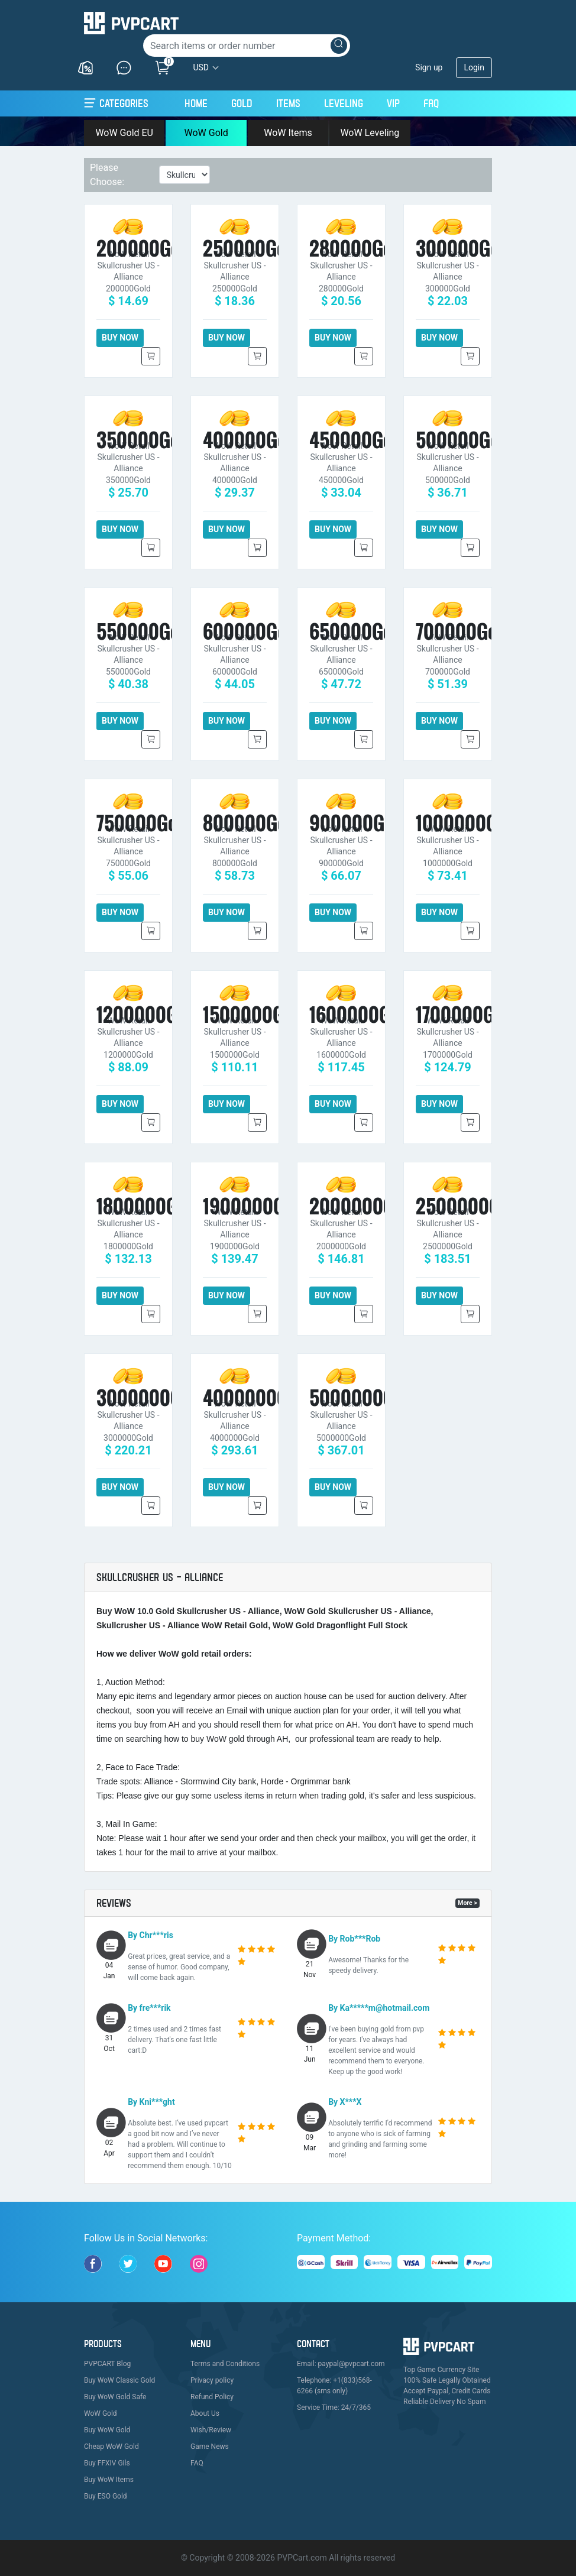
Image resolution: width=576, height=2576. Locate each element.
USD (201, 67)
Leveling (343, 103)
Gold (242, 103)
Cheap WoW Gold (111, 2446)
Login (474, 67)
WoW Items (288, 132)
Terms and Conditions (225, 2364)
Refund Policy (212, 2397)
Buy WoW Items (109, 2479)
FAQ (431, 103)
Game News (209, 2446)
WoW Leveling (369, 132)
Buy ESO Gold (105, 2496)
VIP (393, 103)
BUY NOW (120, 337)
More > (467, 1903)
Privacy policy (212, 2380)
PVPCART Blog (107, 2364)
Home (196, 101)
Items (288, 103)
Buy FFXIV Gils (107, 2463)
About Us (204, 2413)
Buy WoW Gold (107, 2430)
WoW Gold (206, 132)
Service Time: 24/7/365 (334, 2407)
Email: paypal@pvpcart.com (341, 2364)
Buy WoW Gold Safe (115, 2397)
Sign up (428, 67)
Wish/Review (210, 2430)
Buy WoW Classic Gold (119, 2380)
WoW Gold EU (124, 132)
